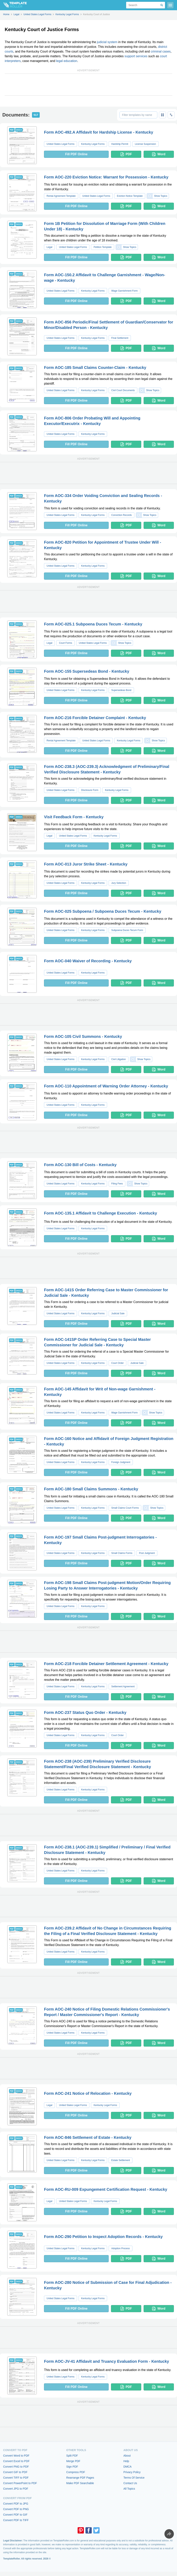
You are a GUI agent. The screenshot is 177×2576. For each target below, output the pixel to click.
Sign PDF (72, 2466)
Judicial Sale (117, 1313)
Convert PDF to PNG (16, 2509)
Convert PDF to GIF (15, 2514)
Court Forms (65, 643)
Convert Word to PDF (16, 2455)
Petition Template (103, 247)
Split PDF (72, 2455)
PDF (126, 154)
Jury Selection (118, 883)
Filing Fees (117, 1183)
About (127, 2455)
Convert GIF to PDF (15, 2472)
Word (158, 154)
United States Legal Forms (60, 144)
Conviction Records (121, 515)
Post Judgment (147, 1553)
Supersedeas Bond (121, 690)
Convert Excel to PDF (16, 2461)
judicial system (107, 42)
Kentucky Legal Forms (93, 144)
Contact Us (130, 2483)
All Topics (129, 2488)
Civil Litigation (118, 1059)
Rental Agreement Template (61, 196)
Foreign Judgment (120, 1462)
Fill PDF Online (76, 154)
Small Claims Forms (121, 1553)
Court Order (117, 1363)
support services (136, 56)
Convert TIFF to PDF (16, 2477)
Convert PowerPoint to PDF (20, 2483)
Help (126, 2461)
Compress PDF (75, 2472)
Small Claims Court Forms (125, 1507)
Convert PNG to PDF (16, 2466)
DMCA (127, 2466)
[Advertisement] (88, 84)
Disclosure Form (89, 790)
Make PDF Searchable (80, 2483)
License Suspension (145, 144)
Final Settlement (119, 338)
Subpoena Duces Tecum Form (127, 930)
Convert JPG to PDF (15, 2488)
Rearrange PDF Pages (80, 2477)
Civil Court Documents (123, 390)
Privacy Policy (131, 2472)
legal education (66, 61)
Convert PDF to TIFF (16, 2520)
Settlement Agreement (123, 1686)
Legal (49, 247)
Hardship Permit (119, 144)
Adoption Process (120, 2248)
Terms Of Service (133, 2477)
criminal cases (161, 51)
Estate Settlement (120, 2160)
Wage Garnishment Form (124, 290)
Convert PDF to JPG (15, 2503)
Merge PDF (73, 2461)
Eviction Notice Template (130, 196)
